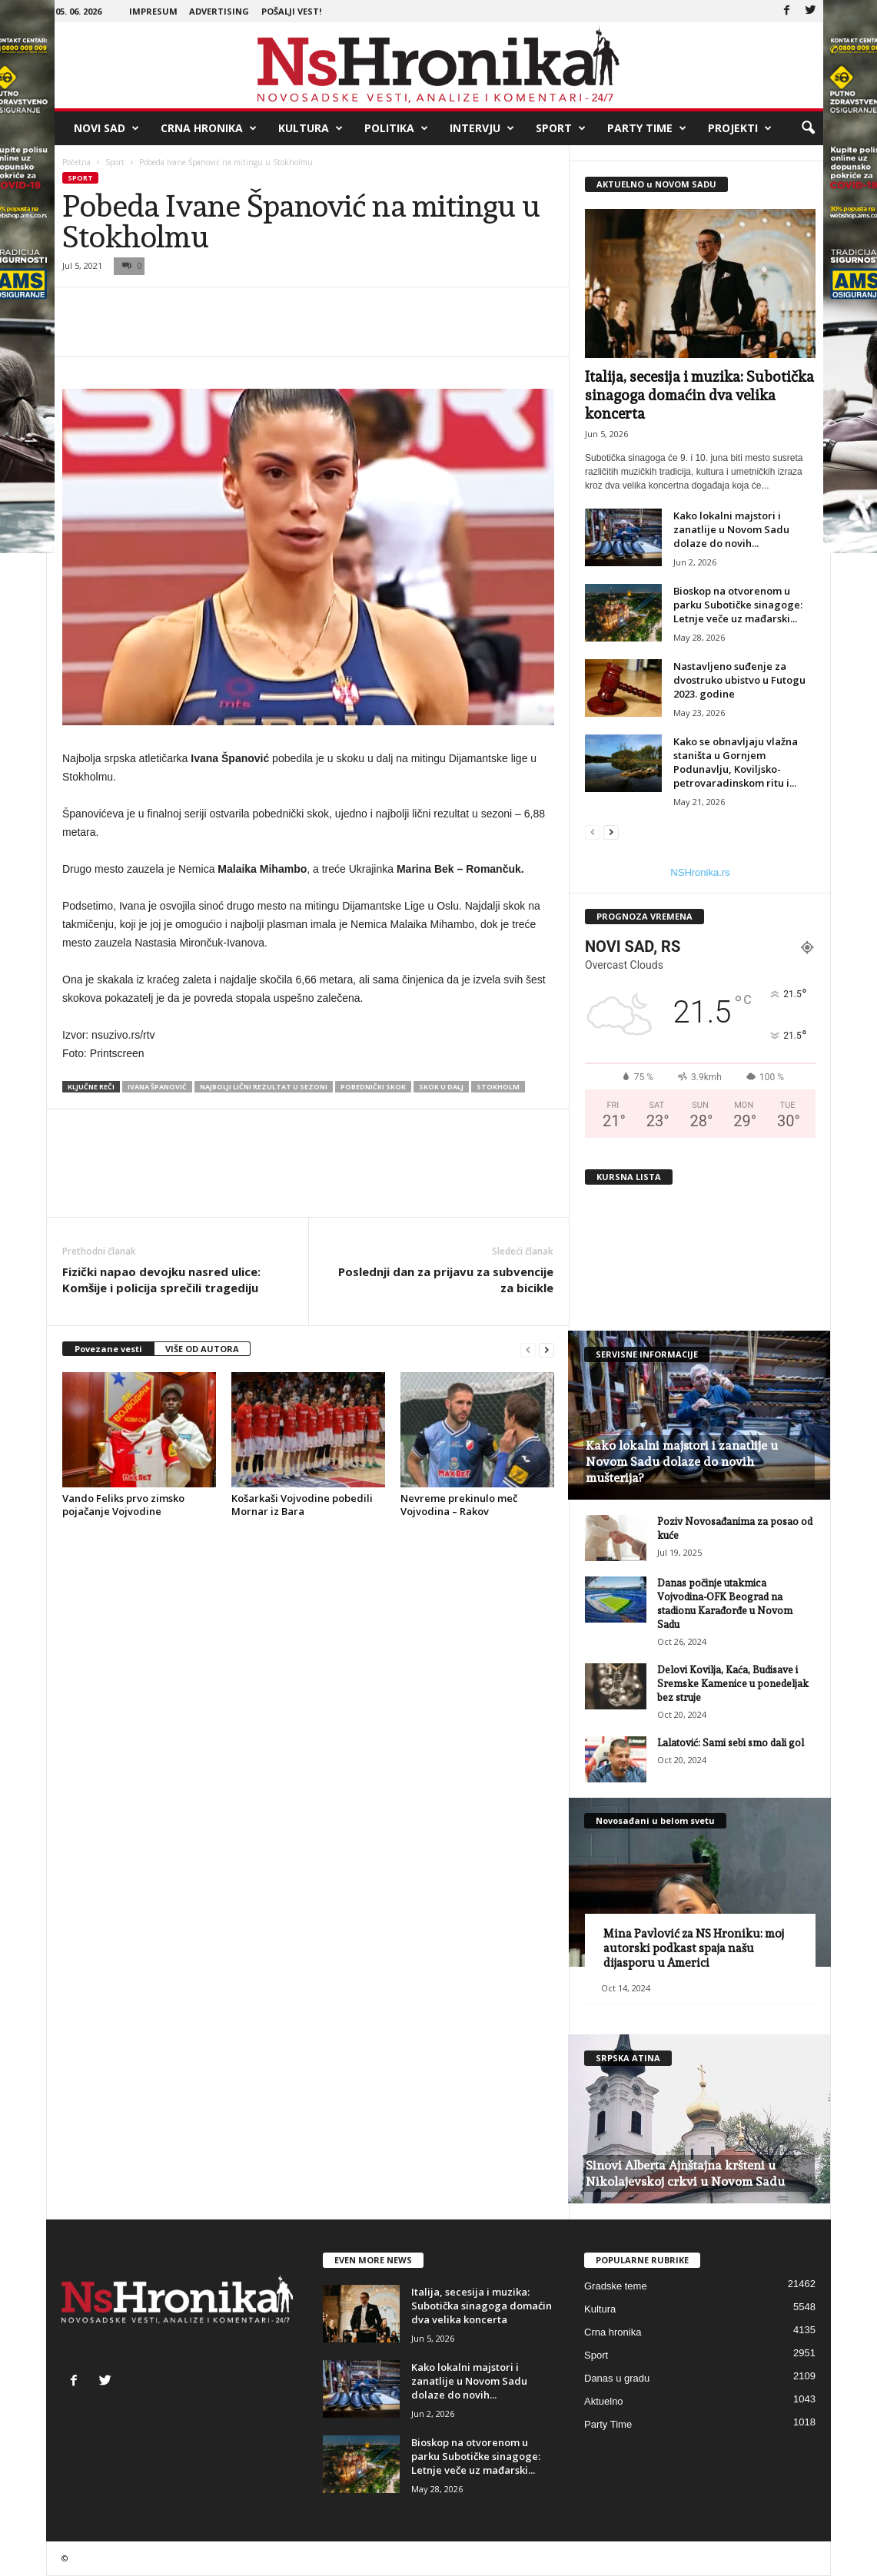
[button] (808, 128)
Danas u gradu (616, 2378)
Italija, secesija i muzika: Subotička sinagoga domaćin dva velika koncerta (699, 395)
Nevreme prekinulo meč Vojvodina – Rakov (458, 1504)
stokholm (498, 1087)
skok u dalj (441, 1087)
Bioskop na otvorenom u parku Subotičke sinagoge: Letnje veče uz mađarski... (737, 604)
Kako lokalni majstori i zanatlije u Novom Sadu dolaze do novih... (731, 529)
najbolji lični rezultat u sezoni (263, 1087)
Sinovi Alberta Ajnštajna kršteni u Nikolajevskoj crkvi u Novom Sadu (685, 2173)
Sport (561, 128)
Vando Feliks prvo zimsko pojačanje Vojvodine (123, 1504)
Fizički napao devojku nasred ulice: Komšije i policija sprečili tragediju (161, 1279)
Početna (76, 162)
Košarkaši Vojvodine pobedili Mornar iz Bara (302, 1504)
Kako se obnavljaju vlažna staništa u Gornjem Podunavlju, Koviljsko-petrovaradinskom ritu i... (735, 762)
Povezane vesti (108, 1348)
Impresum (153, 11)
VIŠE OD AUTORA (202, 1348)
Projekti (740, 128)
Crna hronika (209, 128)
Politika (396, 128)
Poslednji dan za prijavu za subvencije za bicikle (445, 1279)
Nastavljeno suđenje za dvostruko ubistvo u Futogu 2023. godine (739, 680)
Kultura (310, 128)
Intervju (482, 128)
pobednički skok (373, 1087)
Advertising (219, 11)
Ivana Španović (157, 1087)
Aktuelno (603, 2401)
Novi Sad (106, 128)
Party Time (646, 128)
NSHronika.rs (699, 872)
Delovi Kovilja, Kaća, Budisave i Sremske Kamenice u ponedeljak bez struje (733, 1683)
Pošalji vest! (291, 11)
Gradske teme (615, 2286)
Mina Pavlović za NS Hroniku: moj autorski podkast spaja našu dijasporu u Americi (693, 1948)
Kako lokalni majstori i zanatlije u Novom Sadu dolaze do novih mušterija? (682, 1461)
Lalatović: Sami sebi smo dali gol (730, 1743)
